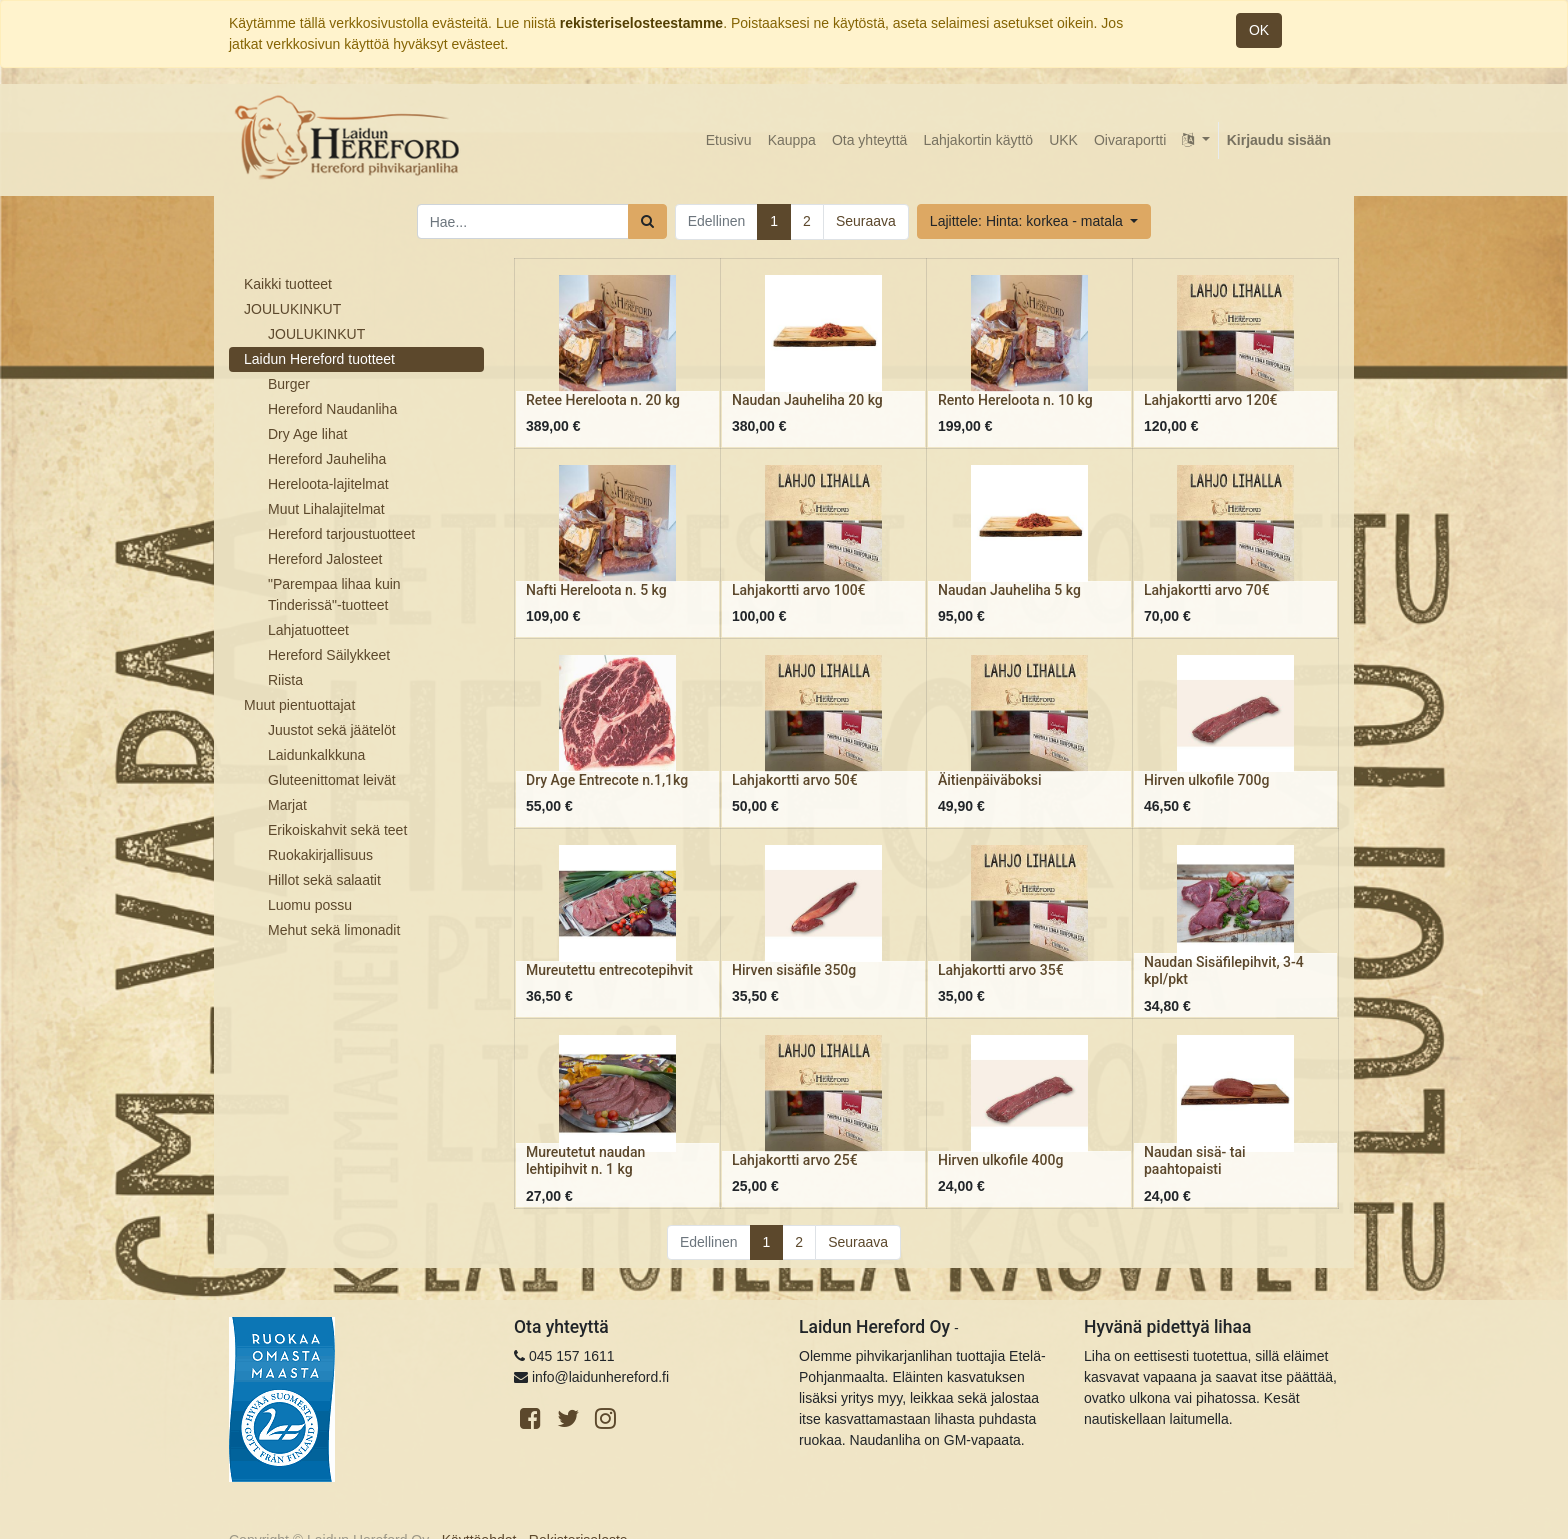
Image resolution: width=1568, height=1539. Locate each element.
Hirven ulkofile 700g (1206, 780)
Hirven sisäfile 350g (794, 970)
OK (1259, 30)
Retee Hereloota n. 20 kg (603, 400)
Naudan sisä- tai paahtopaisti (1195, 1160)
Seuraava (866, 221)
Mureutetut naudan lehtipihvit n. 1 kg (585, 1160)
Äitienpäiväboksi (990, 780)
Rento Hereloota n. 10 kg (1015, 400)
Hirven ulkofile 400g (1000, 1160)
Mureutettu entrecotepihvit (609, 970)
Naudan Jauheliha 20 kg (807, 400)
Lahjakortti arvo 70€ (1207, 590)
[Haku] (647, 221)
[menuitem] (729, 140)
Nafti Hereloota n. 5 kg (596, 590)
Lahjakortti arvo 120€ (1211, 400)
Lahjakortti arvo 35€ (1001, 970)
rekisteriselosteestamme (641, 23)
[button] (1034, 221)
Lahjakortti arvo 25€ (795, 1160)
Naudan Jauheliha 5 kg (1009, 590)
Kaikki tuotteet (288, 284)
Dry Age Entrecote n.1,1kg (607, 780)
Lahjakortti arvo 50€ (795, 780)
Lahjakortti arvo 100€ (799, 590)
